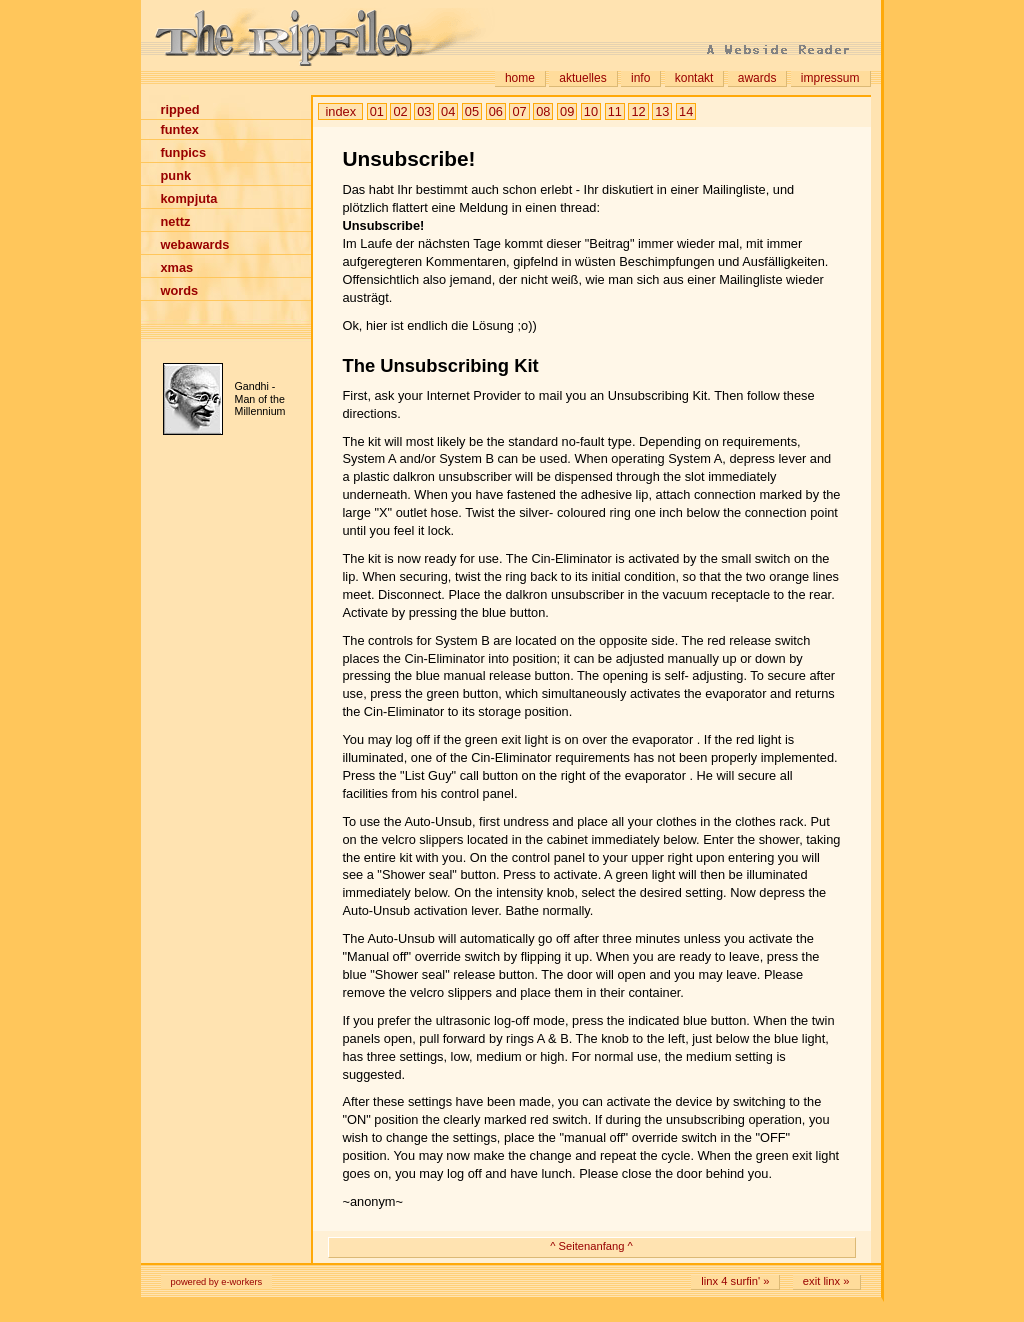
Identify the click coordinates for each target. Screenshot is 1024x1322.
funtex (180, 129)
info (640, 78)
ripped (180, 109)
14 (686, 111)
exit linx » (826, 1281)
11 (615, 111)
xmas (177, 267)
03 (424, 111)
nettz (176, 221)
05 (472, 111)
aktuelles (582, 78)
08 (543, 111)
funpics (184, 152)
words (180, 290)
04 (448, 111)
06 (496, 111)
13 (662, 111)
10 (591, 111)
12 (638, 111)
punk (176, 175)
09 (567, 111)
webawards (195, 244)
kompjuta (189, 198)
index (341, 111)
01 (377, 111)
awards (757, 78)
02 (400, 111)
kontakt (694, 78)
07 (519, 111)
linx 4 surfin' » (735, 1281)
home (520, 78)
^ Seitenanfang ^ (591, 1246)
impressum (830, 78)
